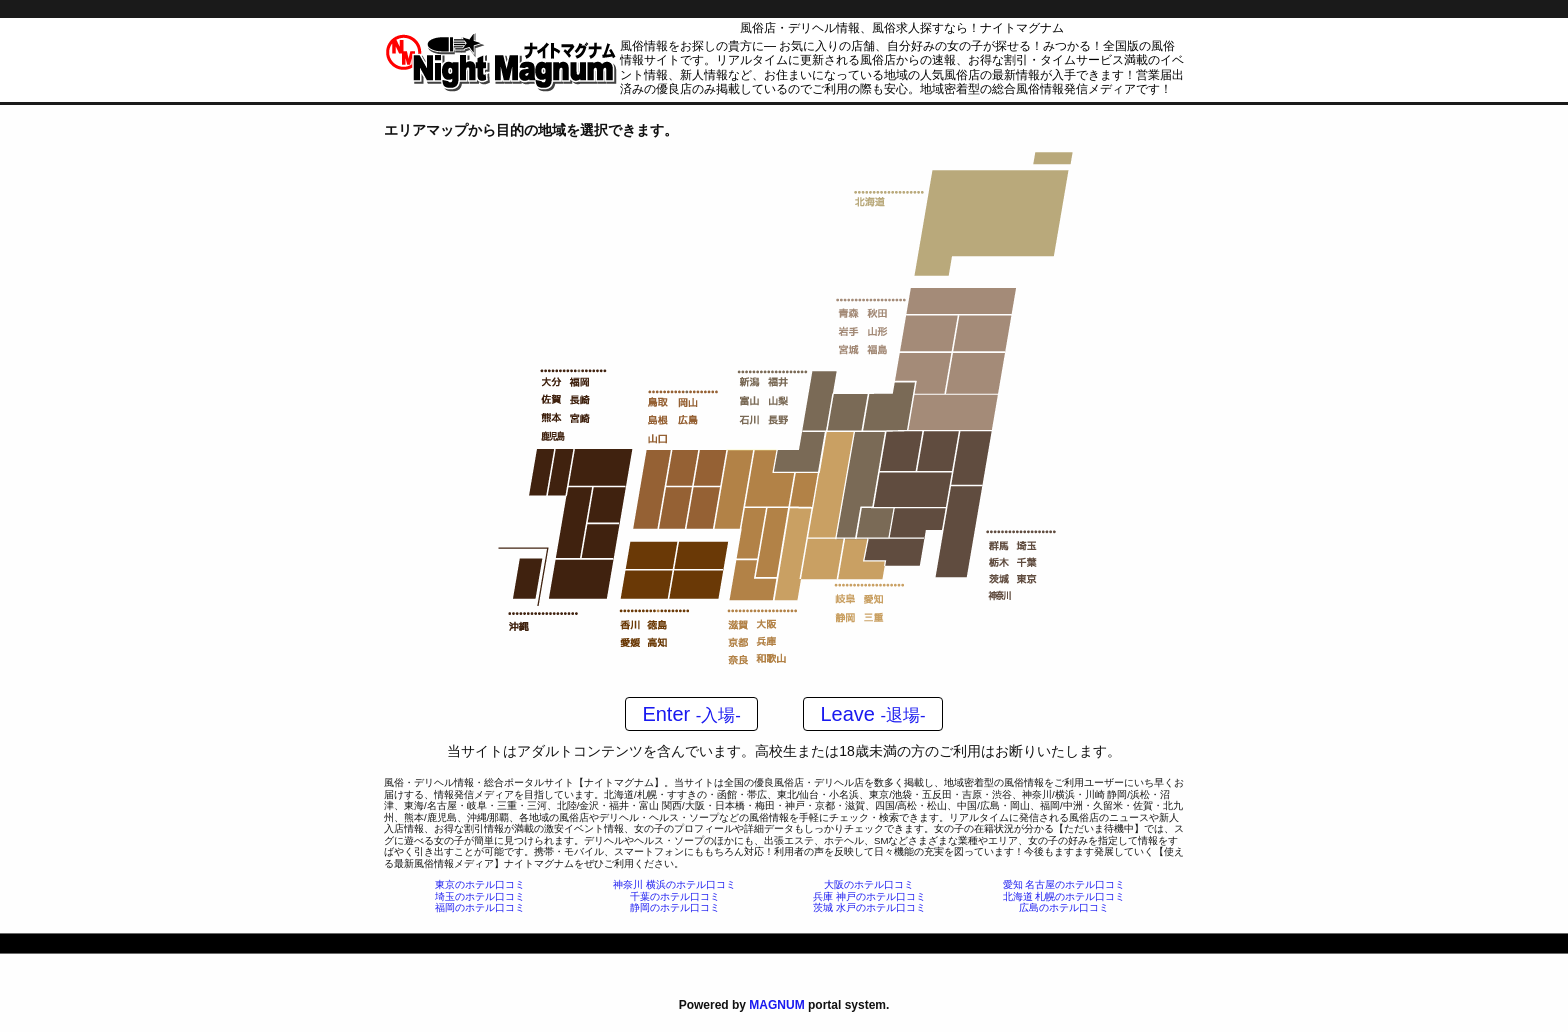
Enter (691, 714)
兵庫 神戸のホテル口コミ (869, 896)
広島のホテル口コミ (1064, 907)
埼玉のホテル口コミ (480, 896)
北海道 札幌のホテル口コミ (1064, 896)
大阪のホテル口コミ (869, 884)
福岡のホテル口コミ (480, 907)
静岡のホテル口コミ (675, 907)
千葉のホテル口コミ (675, 896)
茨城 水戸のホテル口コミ (869, 907)
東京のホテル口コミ (480, 884)
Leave (872, 714)
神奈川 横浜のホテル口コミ (674, 884)
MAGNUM (776, 1005)
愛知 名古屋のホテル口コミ (1064, 884)
